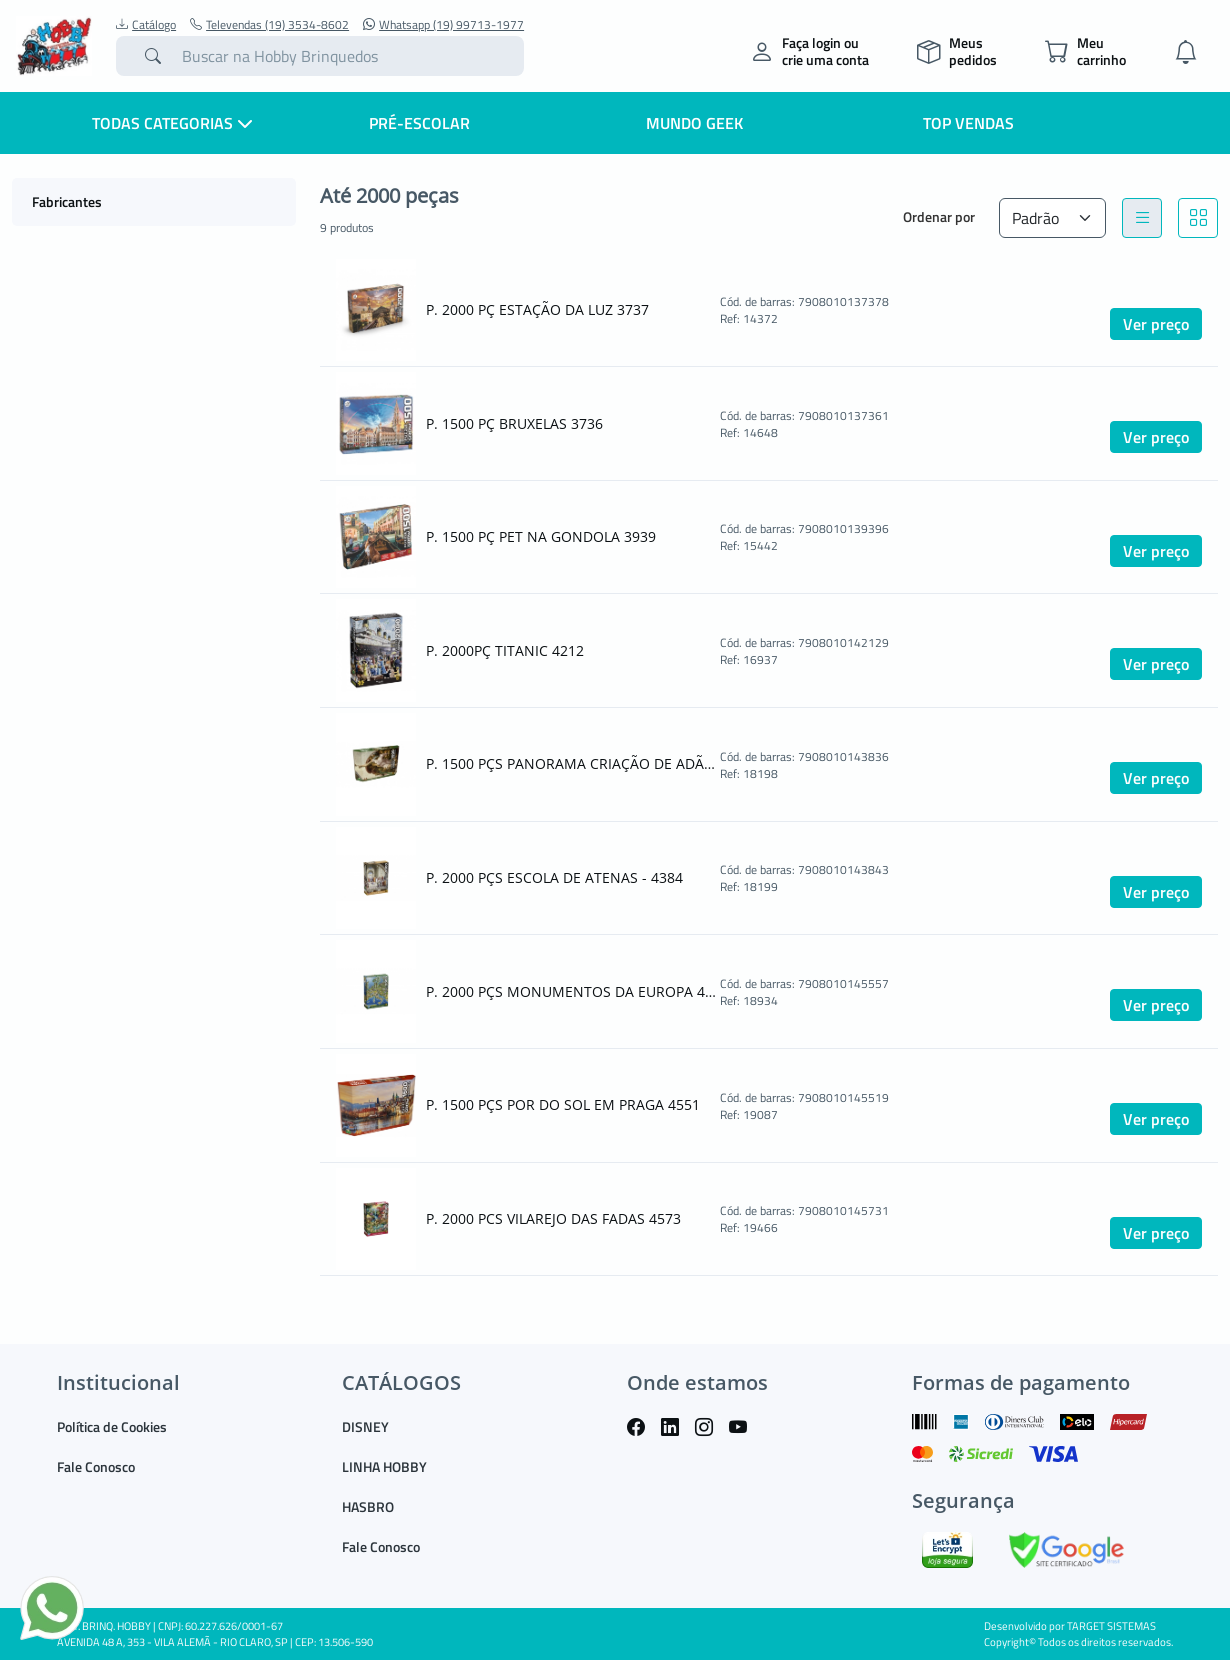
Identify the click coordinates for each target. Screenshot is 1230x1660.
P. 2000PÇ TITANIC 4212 (505, 650)
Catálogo (146, 25)
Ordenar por (939, 216)
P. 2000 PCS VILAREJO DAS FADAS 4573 (553, 1218)
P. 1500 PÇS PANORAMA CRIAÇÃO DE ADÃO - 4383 (571, 763)
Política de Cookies (112, 1426)
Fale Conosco (96, 1466)
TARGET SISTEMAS (1111, 1626)
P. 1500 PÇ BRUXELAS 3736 (514, 423)
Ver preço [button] (1156, 324)
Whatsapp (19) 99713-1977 (443, 25)
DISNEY (365, 1426)
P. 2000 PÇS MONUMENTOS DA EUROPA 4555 (571, 991)
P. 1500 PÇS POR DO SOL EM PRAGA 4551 (563, 1104)
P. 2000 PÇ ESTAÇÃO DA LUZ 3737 (537, 309)
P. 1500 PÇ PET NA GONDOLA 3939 (541, 536)
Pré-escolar (419, 123)
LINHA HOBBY (384, 1466)
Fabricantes (67, 201)
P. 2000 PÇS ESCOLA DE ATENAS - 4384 (554, 877)
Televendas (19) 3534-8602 (269, 25)
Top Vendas (968, 123)
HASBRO (368, 1506)
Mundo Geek (694, 123)
